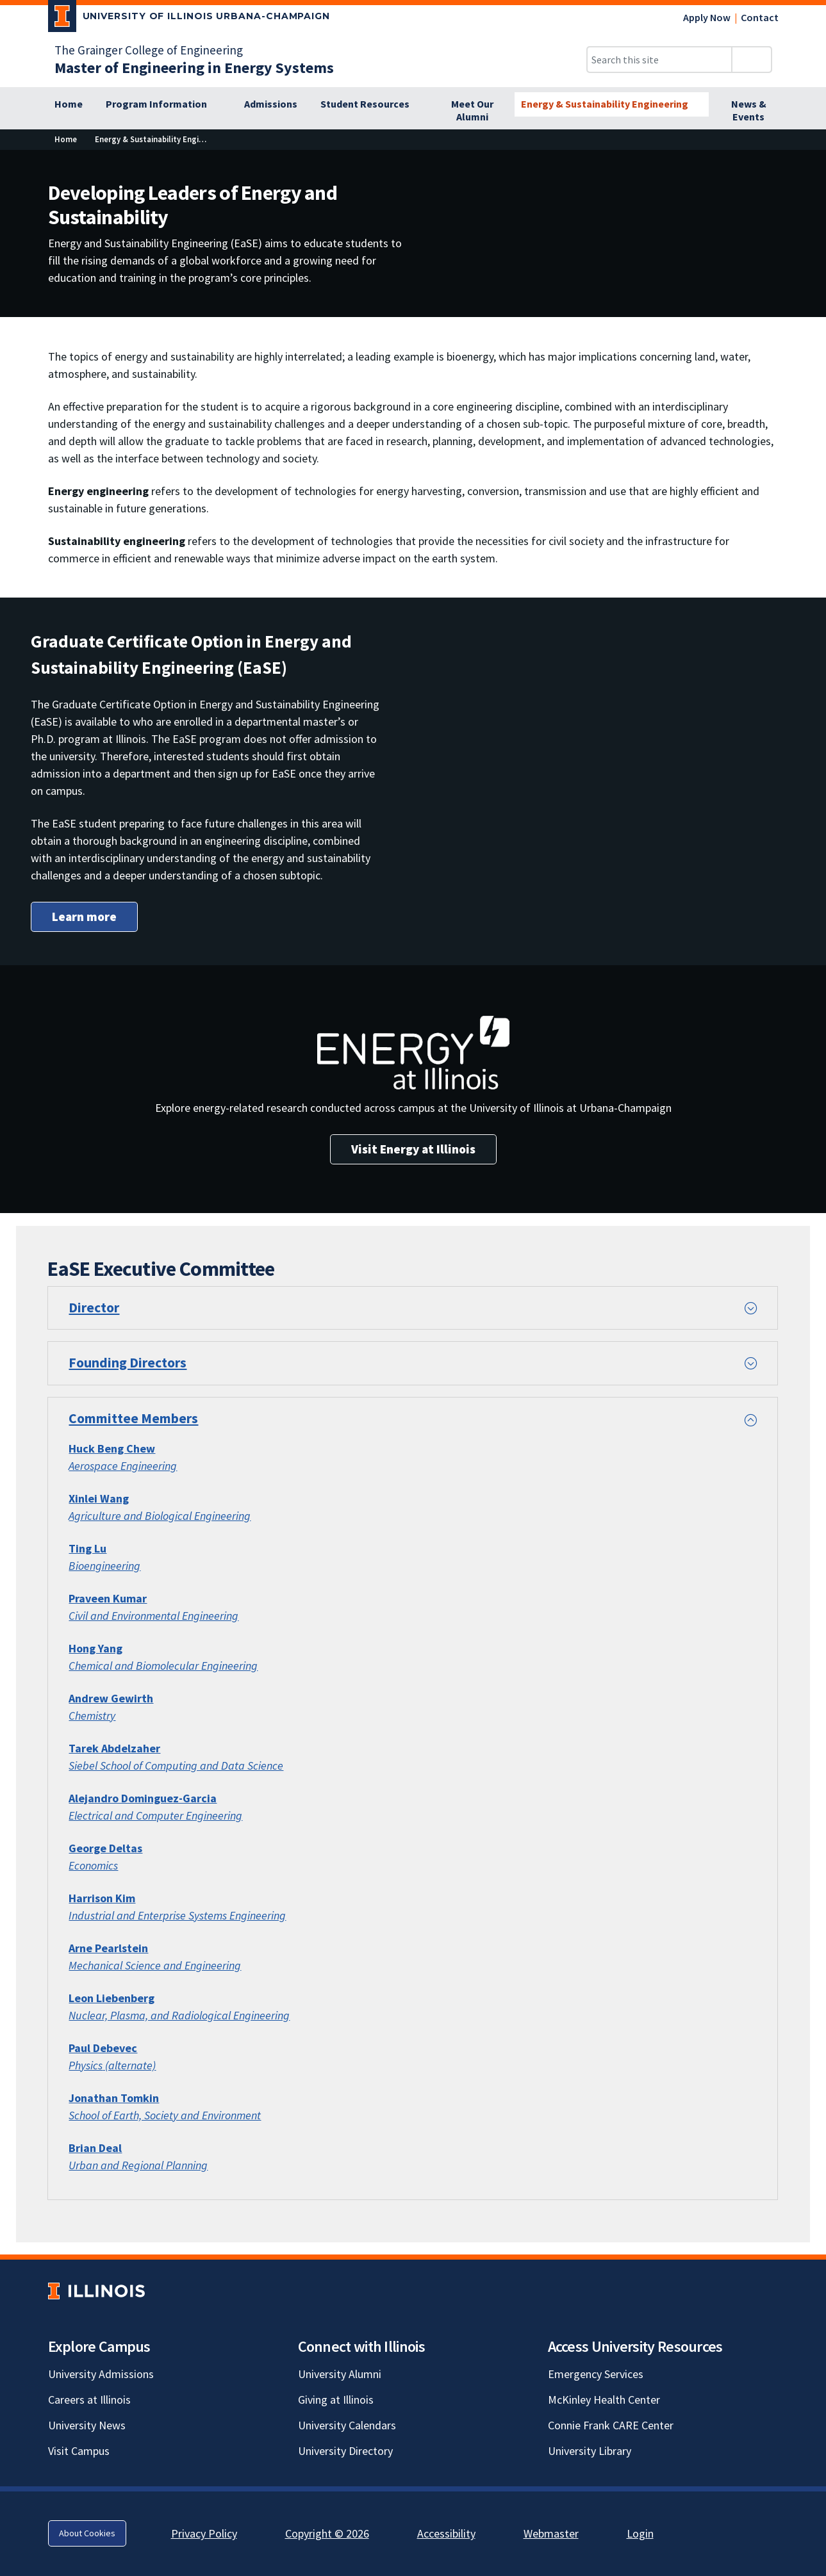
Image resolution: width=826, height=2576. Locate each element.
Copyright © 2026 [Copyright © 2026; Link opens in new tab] (327, 2533)
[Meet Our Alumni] (472, 110)
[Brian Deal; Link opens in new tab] (95, 2148)
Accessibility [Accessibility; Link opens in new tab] (446, 2533)
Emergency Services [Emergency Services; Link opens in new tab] (595, 2374)
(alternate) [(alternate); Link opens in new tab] (129, 2065)
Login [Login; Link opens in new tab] (640, 2533)
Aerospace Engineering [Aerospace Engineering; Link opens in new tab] (123, 1465)
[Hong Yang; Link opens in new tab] (95, 1648)
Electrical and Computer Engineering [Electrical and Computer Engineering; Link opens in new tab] (155, 1815)
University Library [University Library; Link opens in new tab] (589, 2450)
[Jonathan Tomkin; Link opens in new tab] (114, 2098)
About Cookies (87, 2533)
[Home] (68, 104)
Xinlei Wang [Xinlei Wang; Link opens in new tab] (99, 1498)
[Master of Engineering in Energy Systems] (194, 67)
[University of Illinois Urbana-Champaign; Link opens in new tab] (189, 18)
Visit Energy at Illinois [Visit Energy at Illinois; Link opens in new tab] (413, 1149)
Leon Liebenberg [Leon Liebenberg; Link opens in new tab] (111, 1998)
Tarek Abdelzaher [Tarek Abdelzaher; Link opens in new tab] (114, 1748)
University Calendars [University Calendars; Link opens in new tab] (347, 2425)
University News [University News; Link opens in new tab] (87, 2425)
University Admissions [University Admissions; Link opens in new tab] (101, 2374)
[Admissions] (271, 104)
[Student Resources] (372, 104)
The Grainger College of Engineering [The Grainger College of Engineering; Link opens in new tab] (148, 50)
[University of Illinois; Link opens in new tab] (96, 2290)
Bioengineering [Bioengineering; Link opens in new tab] (104, 1565)
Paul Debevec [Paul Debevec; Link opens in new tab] (103, 2048)
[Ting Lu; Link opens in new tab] (87, 1548)
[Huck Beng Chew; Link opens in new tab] (112, 1448)
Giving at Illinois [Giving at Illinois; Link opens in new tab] (336, 2399)
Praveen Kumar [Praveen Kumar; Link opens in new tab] (108, 1598)
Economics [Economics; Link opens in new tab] (93, 1865)
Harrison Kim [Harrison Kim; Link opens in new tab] (102, 1898)
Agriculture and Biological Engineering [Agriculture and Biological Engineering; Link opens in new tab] (160, 1515)
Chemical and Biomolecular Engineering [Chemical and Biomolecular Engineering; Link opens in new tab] (163, 1665)
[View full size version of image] (808, 163)
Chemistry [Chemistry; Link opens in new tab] (92, 1715)
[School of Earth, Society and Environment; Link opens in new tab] (165, 2115)
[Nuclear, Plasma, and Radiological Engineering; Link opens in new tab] (179, 2015)
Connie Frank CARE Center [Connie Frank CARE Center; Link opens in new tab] (610, 2425)
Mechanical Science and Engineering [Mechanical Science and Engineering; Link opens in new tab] (155, 1965)
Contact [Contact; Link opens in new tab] (760, 17)
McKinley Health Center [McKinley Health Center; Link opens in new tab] (604, 2399)
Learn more (84, 916)
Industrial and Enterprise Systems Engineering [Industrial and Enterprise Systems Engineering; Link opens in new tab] (177, 1915)
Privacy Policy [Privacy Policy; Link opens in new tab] (204, 2533)
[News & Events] (749, 110)
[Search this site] (659, 59)
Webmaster (551, 2533)
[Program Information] (163, 104)
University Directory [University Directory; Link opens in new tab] (345, 2450)
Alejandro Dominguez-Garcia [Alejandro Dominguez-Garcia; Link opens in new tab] (143, 1798)
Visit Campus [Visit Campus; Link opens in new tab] (79, 2450)
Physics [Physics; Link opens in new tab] (86, 2065)
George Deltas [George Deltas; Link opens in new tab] (105, 1848)
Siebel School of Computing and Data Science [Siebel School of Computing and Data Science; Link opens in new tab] (176, 1765)
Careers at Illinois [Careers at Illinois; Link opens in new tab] (89, 2399)
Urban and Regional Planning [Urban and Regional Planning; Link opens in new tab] (138, 2165)
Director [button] (94, 1307)
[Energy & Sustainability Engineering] (612, 104)
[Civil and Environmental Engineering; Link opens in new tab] (153, 1616)
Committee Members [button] (133, 1418)
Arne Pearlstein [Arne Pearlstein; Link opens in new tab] (108, 1948)
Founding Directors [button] (127, 1362)
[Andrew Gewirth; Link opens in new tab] (111, 1698)
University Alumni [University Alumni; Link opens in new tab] (339, 2374)
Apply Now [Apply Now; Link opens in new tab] (707, 17)
